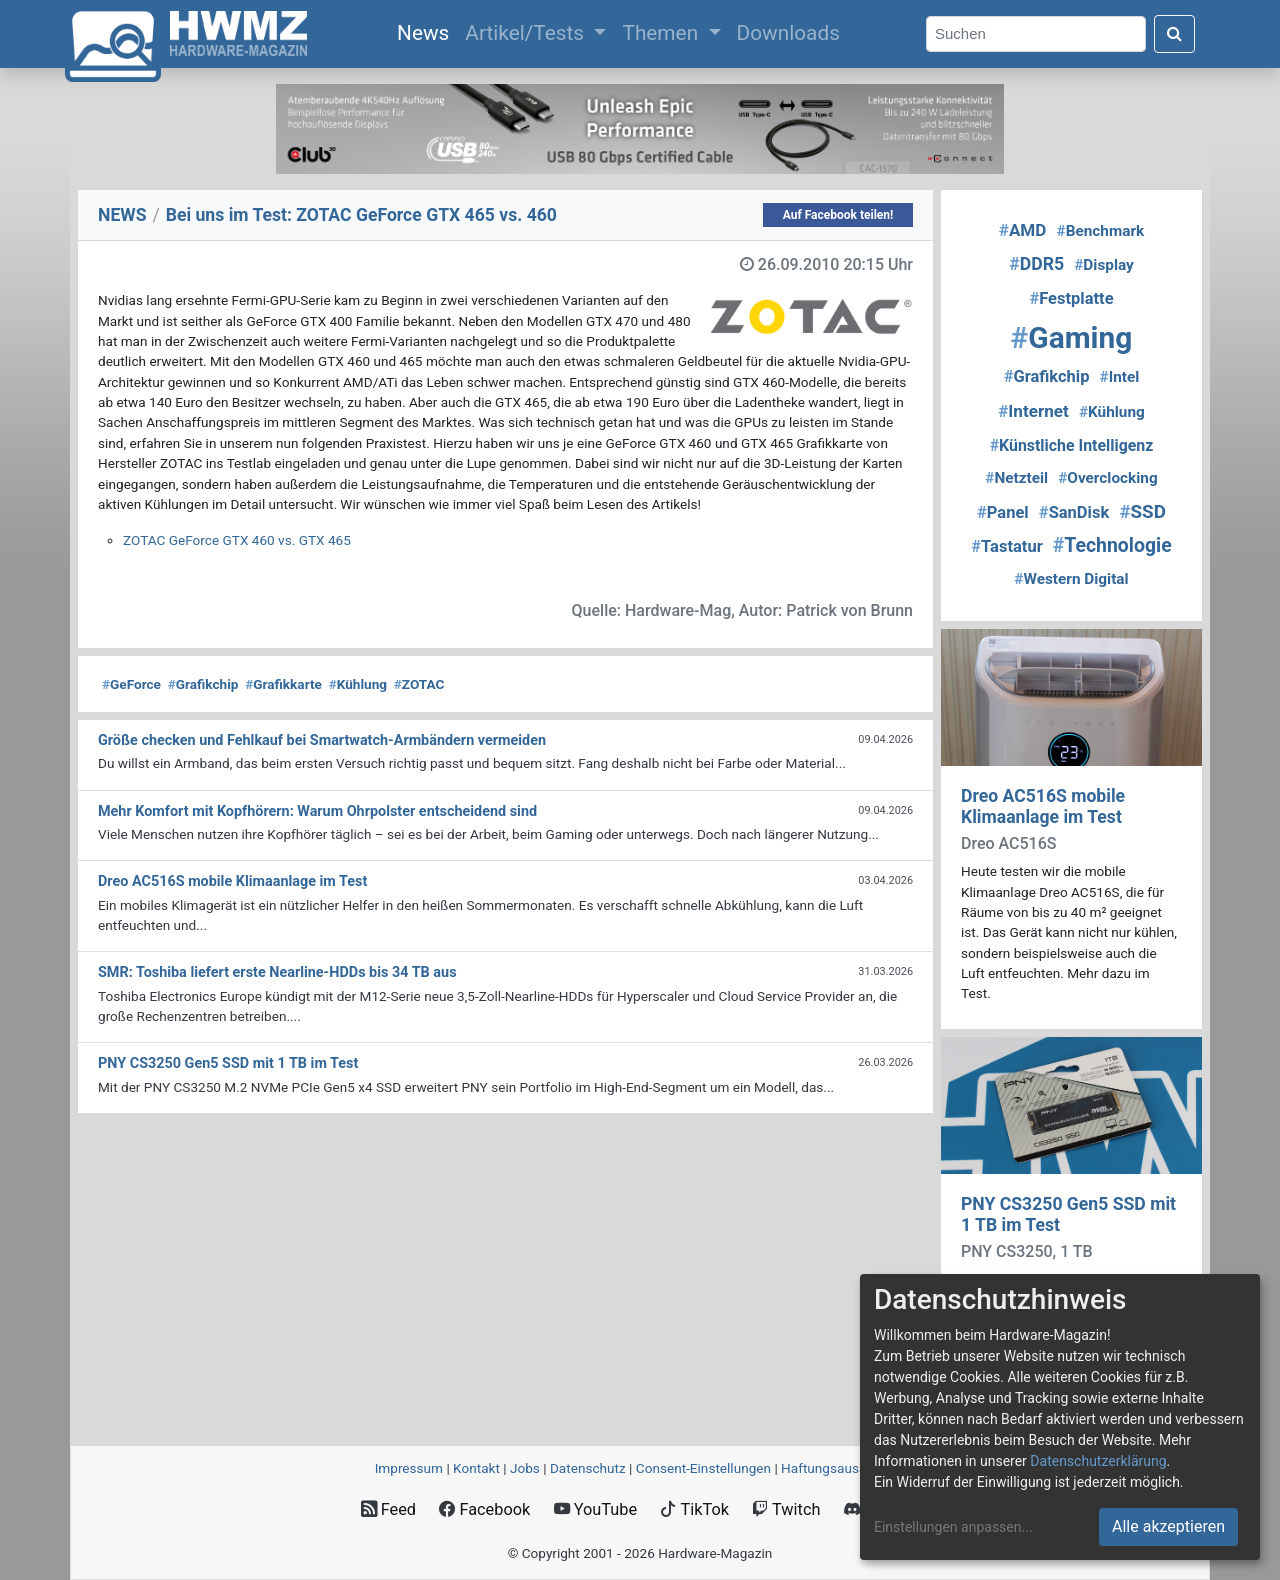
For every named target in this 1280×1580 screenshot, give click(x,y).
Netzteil (1016, 478)
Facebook (484, 1509)
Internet (1033, 411)
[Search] (1036, 34)
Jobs (525, 1468)
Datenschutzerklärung (1098, 1461)
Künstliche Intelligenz (1072, 445)
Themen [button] (662, 33)
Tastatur (1006, 546)
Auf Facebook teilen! (838, 215)
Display (1104, 265)
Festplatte (1071, 298)
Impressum (409, 1468)
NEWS (122, 215)
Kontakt (476, 1468)
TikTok (694, 1509)
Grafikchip (203, 684)
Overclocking (1107, 478)
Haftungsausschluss (843, 1468)
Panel (1003, 512)
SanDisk (1074, 512)
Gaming (1072, 337)
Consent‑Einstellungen (703, 1468)
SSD (1142, 512)
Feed (388, 1509)
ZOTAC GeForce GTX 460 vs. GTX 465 (237, 540)
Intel (1120, 377)
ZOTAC (419, 684)
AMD (1023, 230)
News (427, 31)
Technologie (1112, 545)
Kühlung (358, 684)
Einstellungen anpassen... (953, 1527)
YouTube (595, 1509)
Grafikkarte (283, 684)
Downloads (788, 33)
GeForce (131, 684)
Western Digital (1071, 579)
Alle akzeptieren (1168, 1526)
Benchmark (1101, 231)
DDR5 (1036, 264)
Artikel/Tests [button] (527, 33)
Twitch (786, 1509)
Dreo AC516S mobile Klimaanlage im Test (1043, 806)
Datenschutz (588, 1468)
